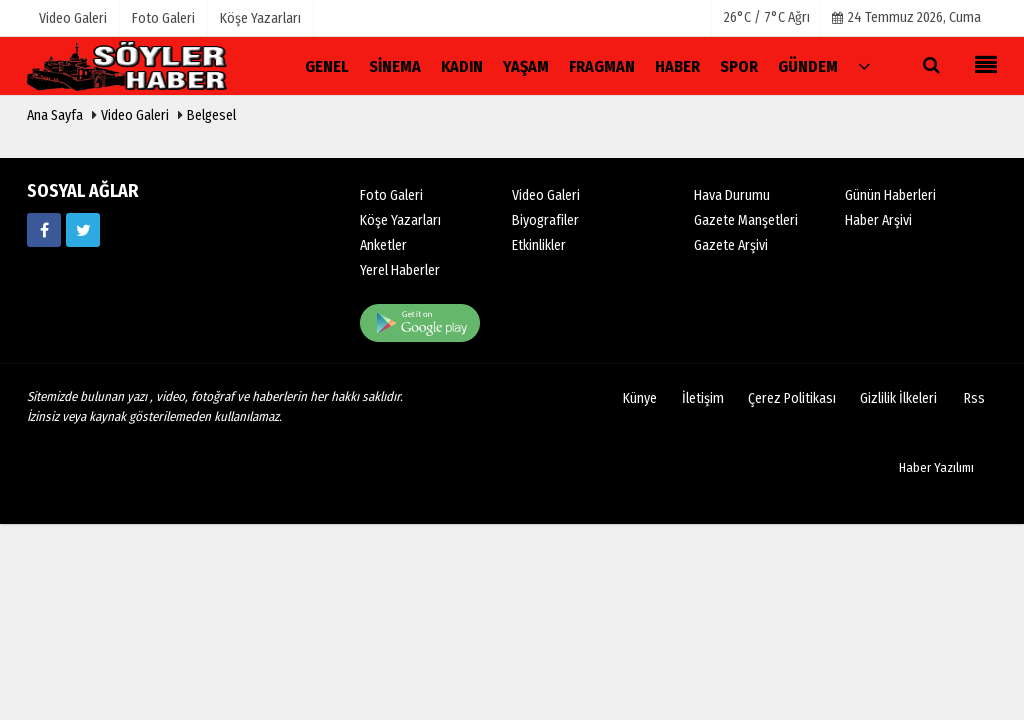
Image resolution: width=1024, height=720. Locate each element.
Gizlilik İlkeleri (898, 398)
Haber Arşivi (878, 220)
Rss (974, 398)
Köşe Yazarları (400, 220)
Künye (640, 398)
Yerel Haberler (400, 270)
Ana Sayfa (55, 115)
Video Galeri (135, 115)
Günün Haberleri (890, 195)
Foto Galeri (391, 195)
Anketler (383, 245)
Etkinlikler (539, 245)
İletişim (703, 398)
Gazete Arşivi (731, 245)
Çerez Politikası (792, 398)
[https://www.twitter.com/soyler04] (83, 230)
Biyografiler (545, 220)
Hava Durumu (732, 195)
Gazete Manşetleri (746, 220)
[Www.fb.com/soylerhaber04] (44, 230)
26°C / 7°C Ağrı (767, 17)
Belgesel (211, 115)
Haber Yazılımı (936, 467)
